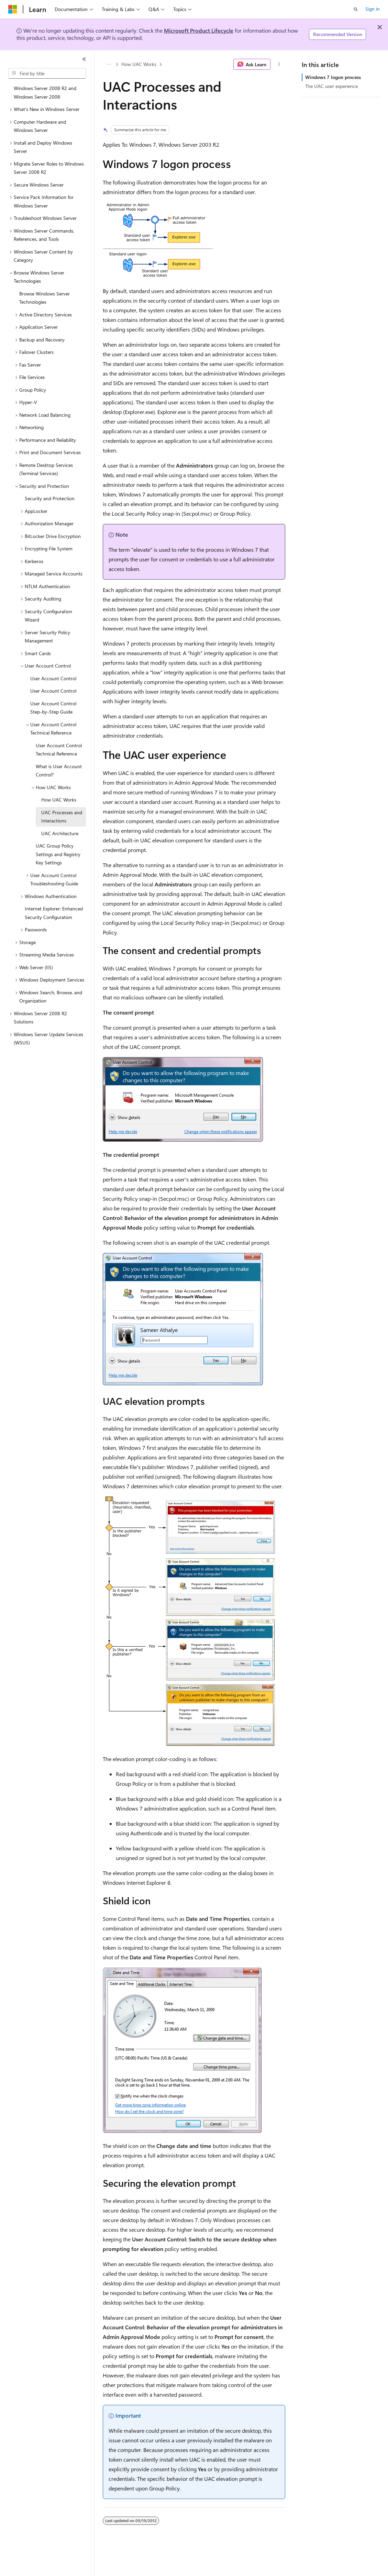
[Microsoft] (12, 9)
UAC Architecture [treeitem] (59, 833)
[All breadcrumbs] (109, 64)
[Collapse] (84, 59)
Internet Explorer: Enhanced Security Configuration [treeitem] (54, 912)
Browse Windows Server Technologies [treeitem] (44, 297)
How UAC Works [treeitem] (58, 799)
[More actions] (279, 64)
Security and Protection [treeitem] (50, 498)
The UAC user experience (331, 86)
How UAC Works (138, 64)
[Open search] (356, 9)
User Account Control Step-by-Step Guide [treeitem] (53, 707)
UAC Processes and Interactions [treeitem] (61, 816)
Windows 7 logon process (333, 77)
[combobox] (47, 73)
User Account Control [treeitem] (53, 678)
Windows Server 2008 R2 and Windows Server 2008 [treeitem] (45, 92)
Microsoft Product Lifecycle (198, 30)
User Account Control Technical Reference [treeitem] (59, 749)
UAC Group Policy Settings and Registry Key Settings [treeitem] (58, 854)
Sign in (372, 8)
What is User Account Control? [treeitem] (59, 770)
